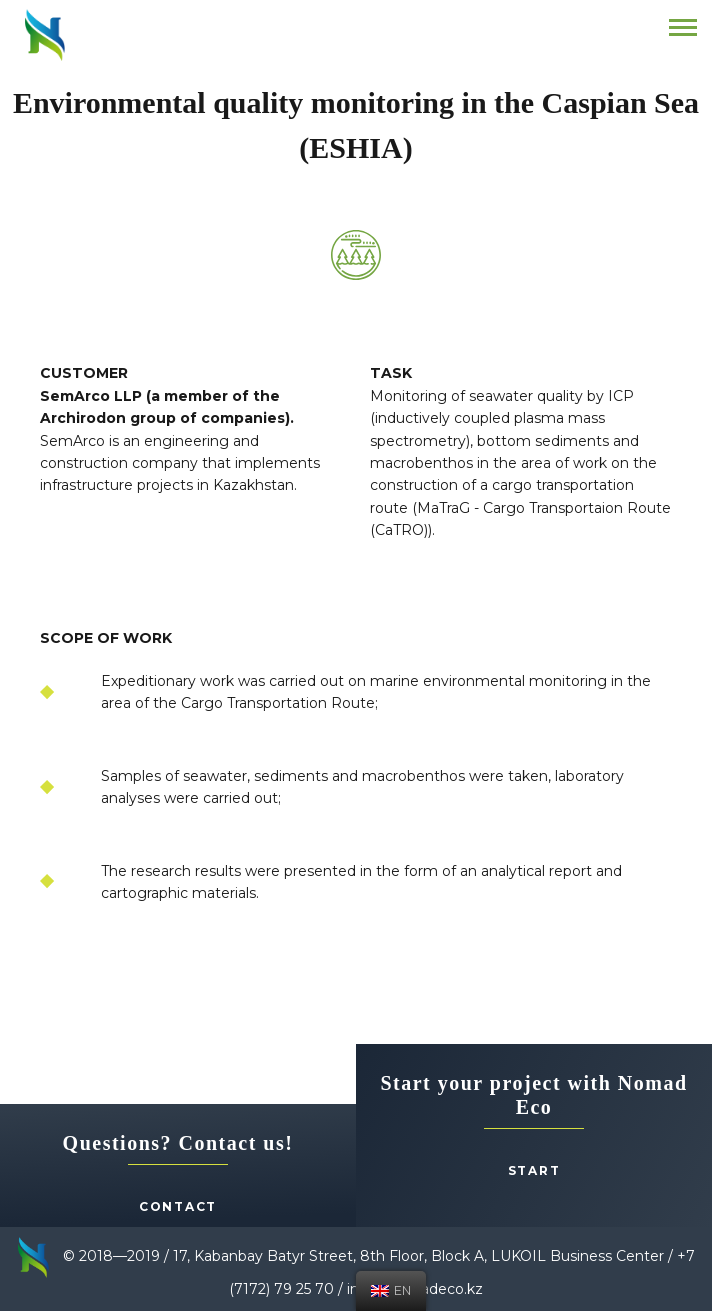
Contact (178, 1206)
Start (534, 1170)
